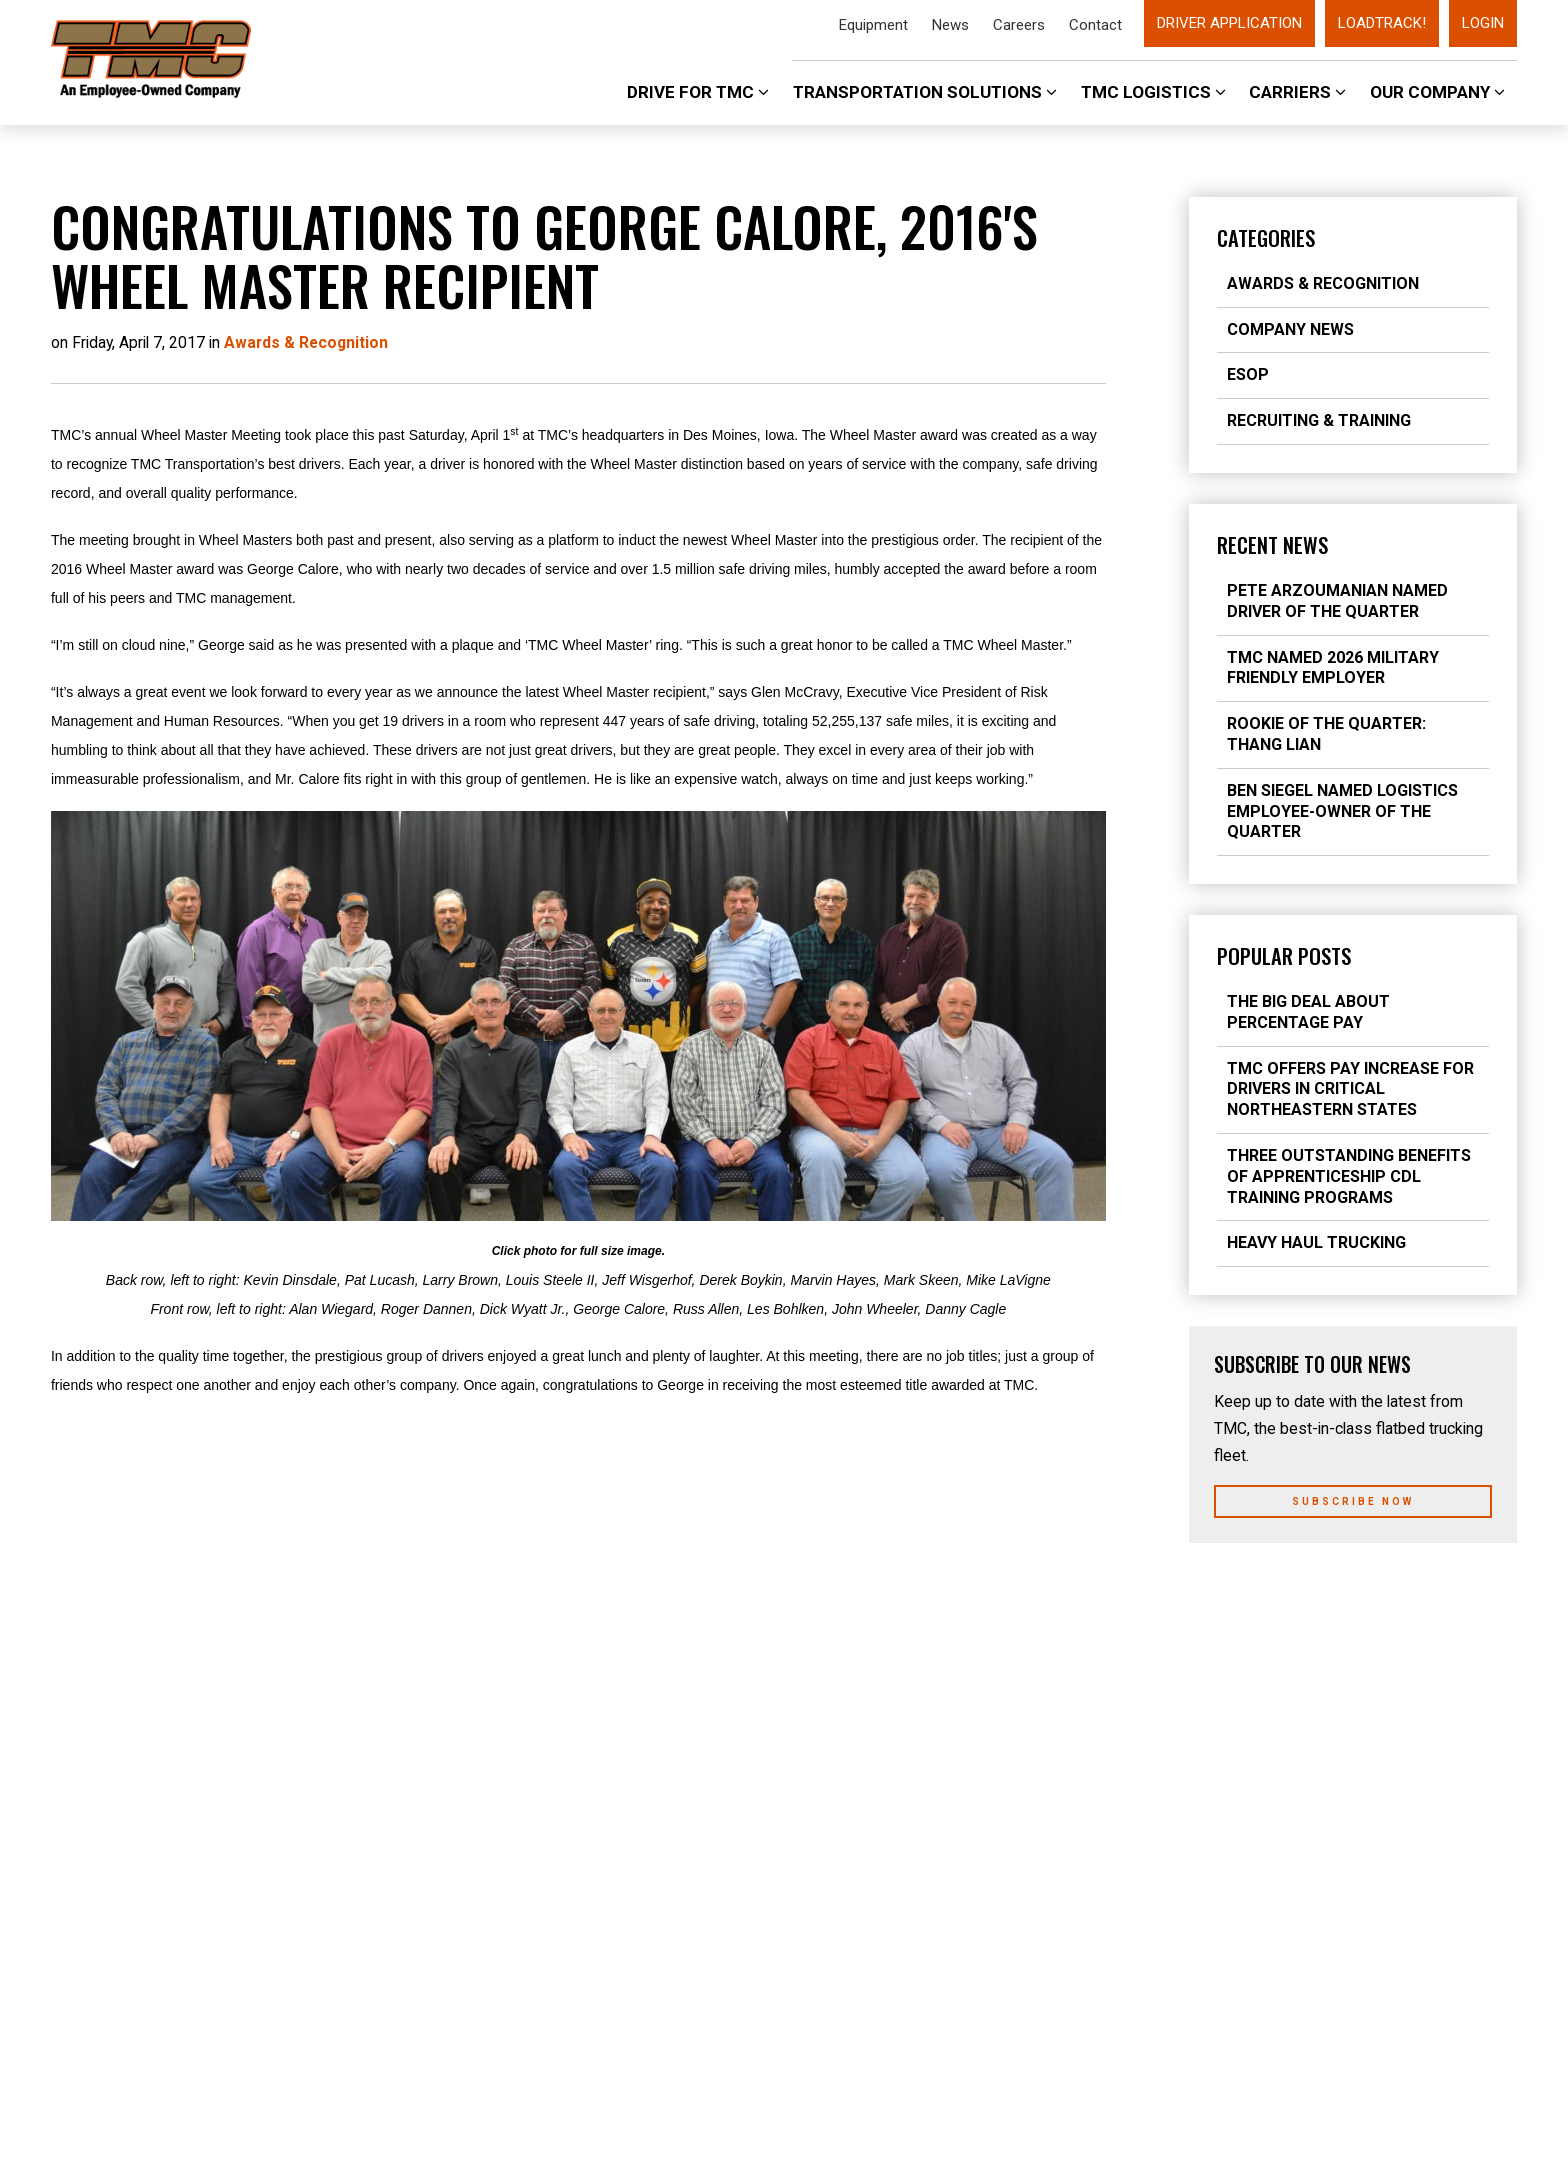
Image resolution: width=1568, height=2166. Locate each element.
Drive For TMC (698, 92)
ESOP (1248, 374)
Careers (1019, 25)
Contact (1095, 25)
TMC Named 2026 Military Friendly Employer (1333, 668)
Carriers (1297, 92)
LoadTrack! (1382, 23)
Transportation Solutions (925, 92)
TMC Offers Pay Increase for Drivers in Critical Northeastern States (1350, 1089)
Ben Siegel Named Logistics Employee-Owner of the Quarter (1342, 811)
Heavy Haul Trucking (1316, 1242)
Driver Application (1229, 23)
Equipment (873, 25)
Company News (1290, 329)
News (950, 25)
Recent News (1272, 545)
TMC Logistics (1153, 92)
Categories (1266, 238)
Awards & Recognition (1323, 283)
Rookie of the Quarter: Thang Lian (1326, 734)
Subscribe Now (1353, 1501)
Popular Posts (1284, 956)
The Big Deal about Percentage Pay (1308, 1012)
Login (1483, 23)
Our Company (1437, 92)
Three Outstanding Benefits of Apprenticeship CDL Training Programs (1349, 1176)
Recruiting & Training (1319, 420)
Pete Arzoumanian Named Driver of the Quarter (1337, 601)
